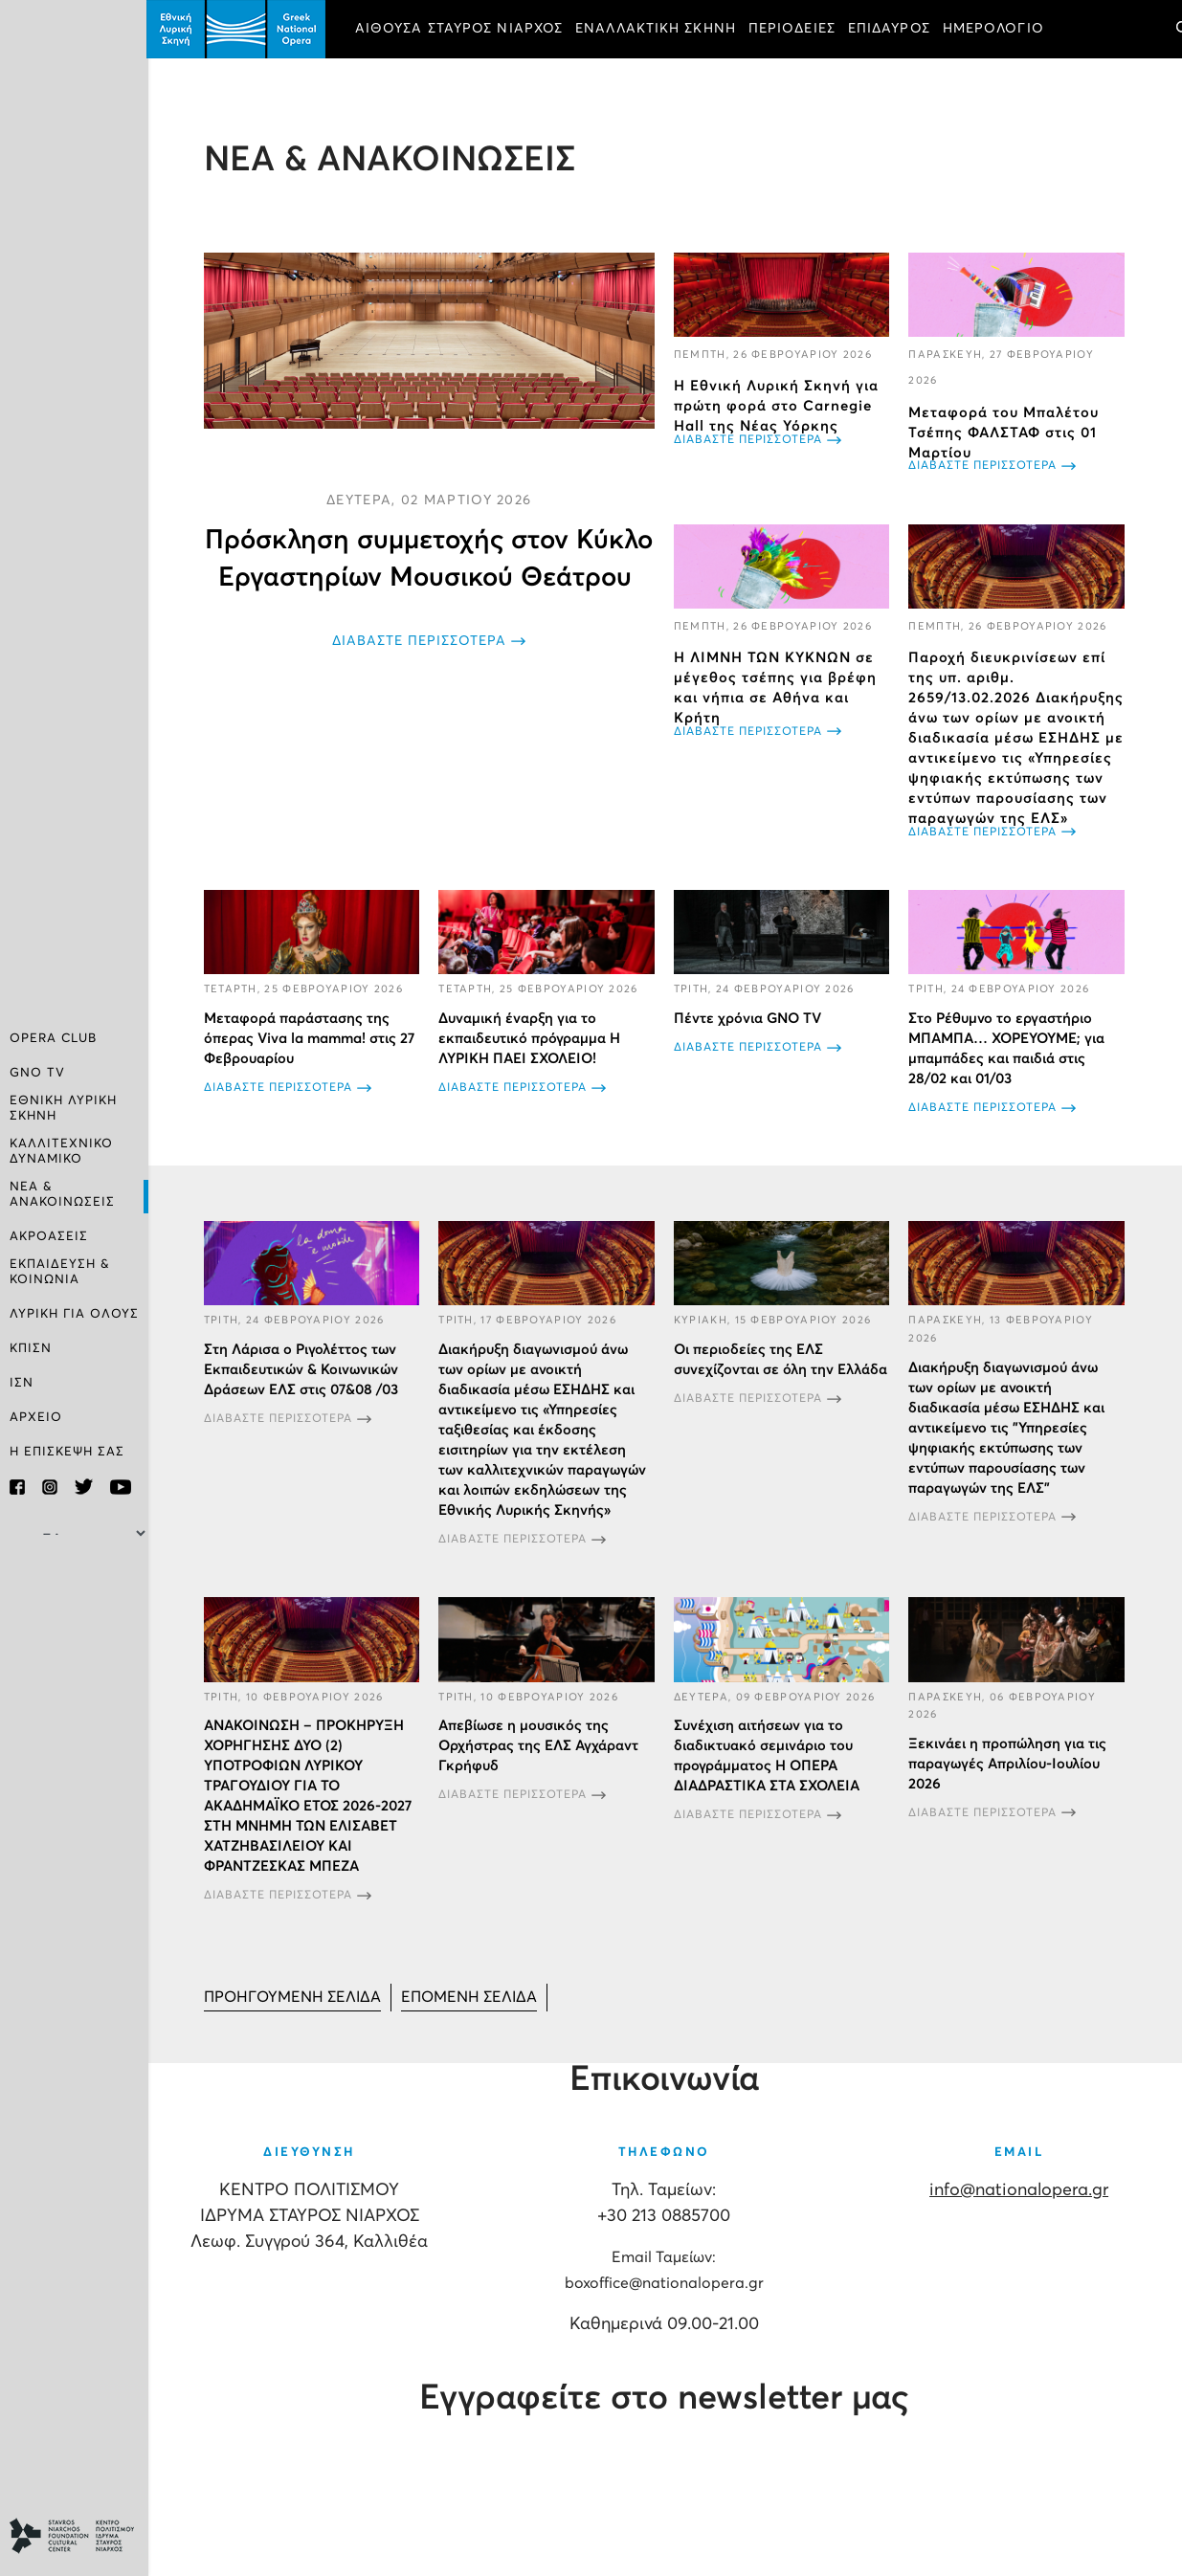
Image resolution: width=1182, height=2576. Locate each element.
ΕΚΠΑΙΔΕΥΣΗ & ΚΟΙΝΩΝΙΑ (60, 1272)
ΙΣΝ (21, 1383)
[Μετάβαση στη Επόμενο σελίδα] (471, 1996)
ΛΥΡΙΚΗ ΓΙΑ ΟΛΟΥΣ (74, 1314)
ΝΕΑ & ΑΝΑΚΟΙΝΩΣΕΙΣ (62, 1195)
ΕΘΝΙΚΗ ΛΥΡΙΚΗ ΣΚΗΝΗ (63, 1108)
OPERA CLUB (53, 1039)
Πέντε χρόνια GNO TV (748, 1018)
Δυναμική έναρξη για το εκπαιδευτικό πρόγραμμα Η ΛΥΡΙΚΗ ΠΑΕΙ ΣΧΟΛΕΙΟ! (531, 1038)
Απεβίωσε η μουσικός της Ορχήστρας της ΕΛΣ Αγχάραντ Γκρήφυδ (540, 1745)
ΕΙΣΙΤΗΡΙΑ (393, 82)
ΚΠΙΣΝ (31, 1349)
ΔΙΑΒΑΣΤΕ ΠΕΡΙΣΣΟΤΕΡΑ (421, 641)
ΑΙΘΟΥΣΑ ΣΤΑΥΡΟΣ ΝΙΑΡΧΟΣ (461, 28)
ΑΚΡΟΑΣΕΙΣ (49, 1237)
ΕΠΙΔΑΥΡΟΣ (891, 28)
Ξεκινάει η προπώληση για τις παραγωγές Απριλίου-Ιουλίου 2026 (1008, 1763)
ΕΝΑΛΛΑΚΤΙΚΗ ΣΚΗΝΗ (657, 28)
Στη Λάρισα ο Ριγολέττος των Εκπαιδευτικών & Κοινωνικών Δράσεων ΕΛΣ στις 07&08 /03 (303, 1369)
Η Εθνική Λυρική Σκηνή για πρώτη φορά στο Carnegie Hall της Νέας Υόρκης (777, 406)
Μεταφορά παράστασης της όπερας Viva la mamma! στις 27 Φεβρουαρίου (311, 1038)
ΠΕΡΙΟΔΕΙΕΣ (793, 28)
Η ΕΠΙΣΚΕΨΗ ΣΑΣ (67, 1452)
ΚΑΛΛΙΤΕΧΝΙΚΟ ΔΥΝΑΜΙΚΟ (61, 1152)
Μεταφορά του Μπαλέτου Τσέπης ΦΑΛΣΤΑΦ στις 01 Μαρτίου (1004, 433)
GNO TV (37, 1073)
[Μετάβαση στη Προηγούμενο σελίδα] (294, 1996)
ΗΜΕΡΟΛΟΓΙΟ (995, 28)
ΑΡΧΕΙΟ (36, 1417)
